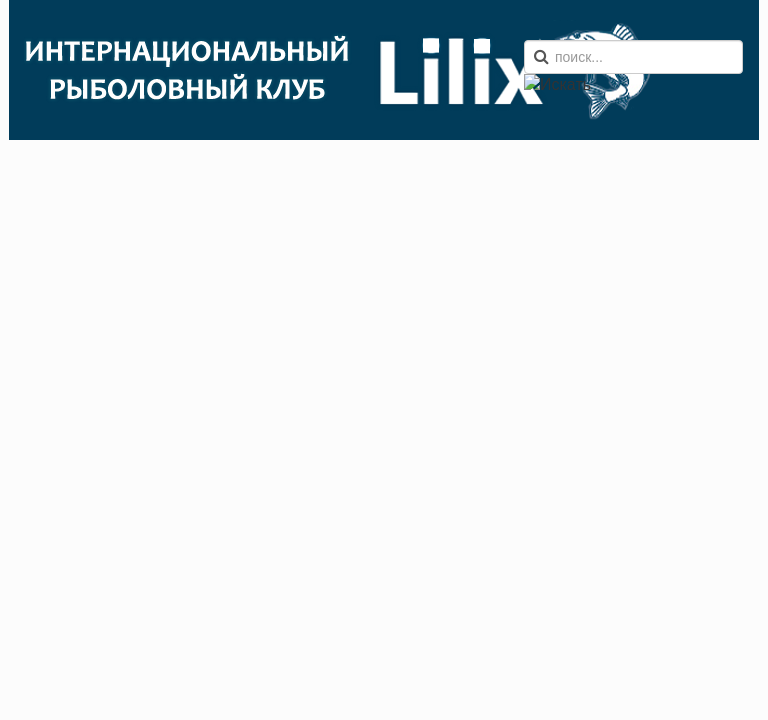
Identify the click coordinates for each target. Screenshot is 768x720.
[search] (633, 57)
